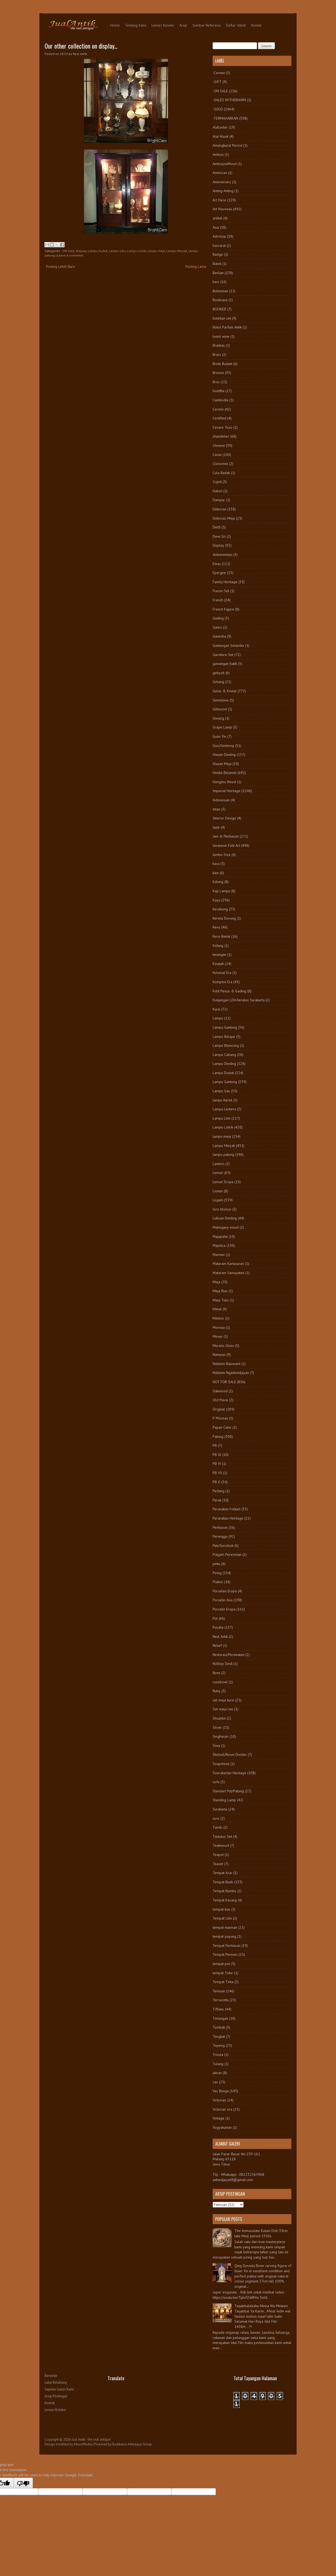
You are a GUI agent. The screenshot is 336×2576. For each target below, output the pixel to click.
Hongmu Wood (224, 781)
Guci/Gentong (223, 745)
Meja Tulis (221, 1300)
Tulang (218, 2063)
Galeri (217, 627)
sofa (216, 1781)
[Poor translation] (23, 2483)
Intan (216, 809)
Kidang (218, 945)
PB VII (217, 1472)
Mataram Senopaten (228, 1272)
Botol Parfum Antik (227, 327)
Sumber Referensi (206, 25)
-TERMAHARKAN (225, 118)
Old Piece (220, 1400)
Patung (218, 1436)
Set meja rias (223, 1709)
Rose (216, 1672)
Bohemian (220, 291)
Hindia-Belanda (225, 772)
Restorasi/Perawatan (228, 1654)
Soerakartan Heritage (229, 1773)
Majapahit (220, 1236)
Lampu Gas (221, 1091)
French (218, 600)
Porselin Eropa (224, 1609)
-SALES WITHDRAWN (229, 100)
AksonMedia (83, 2444)
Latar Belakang (56, 2382)
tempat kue (221, 1909)
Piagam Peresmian (227, 1554)
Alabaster (220, 127)
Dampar (219, 499)
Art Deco (219, 200)
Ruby (216, 1691)
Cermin (218, 409)
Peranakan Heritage (228, 1518)
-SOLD (218, 109)
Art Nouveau (222, 209)
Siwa (216, 1745)
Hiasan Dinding (224, 754)
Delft (216, 527)
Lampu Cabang (224, 1054)
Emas (217, 563)
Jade (216, 827)
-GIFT (217, 81)
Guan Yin (219, 736)
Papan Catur (222, 1427)
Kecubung (220, 909)
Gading (218, 618)
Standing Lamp (224, 1800)
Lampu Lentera (224, 1109)
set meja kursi (223, 1700)
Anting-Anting (223, 190)
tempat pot (221, 1963)
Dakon (217, 491)
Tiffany (218, 2009)
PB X (216, 1482)
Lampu (218, 1018)
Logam (218, 1200)
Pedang (218, 1491)
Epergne (219, 572)
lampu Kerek (222, 1100)
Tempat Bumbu (224, 1891)
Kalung (218, 881)
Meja (216, 1282)
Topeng (219, 2045)
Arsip (183, 25)
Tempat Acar (222, 1872)
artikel (217, 218)
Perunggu (220, 1536)
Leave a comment (70, 255)
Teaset (218, 1863)
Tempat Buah (223, 1882)
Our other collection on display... (81, 45)
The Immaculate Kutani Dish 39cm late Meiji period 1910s (261, 2233)
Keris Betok (221, 936)
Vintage (218, 2118)
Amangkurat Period (227, 145)
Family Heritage (225, 581)
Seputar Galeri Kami (59, 2389)
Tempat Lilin (222, 1918)
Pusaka (218, 1627)
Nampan (219, 1354)
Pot (215, 1618)
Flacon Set (221, 590)
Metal (217, 1309)
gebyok (218, 672)
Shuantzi (219, 1718)
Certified (219, 418)
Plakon (218, 1581)
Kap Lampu (221, 891)
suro (216, 1818)
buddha (218, 390)
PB (215, 1445)
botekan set (222, 318)
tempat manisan (225, 1927)
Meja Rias (220, 1291)
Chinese (219, 445)
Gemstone (221, 700)
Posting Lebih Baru (60, 266)
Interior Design (224, 818)
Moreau (219, 1327)
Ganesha (219, 636)
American (220, 172)
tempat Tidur (223, 1973)
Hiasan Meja (222, 763)
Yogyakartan (222, 2127)
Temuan (219, 1991)
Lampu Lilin (117, 251)
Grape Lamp (222, 727)
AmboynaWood (225, 163)
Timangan (220, 2018)
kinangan (219, 954)
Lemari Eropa (223, 1181)
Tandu (217, 1827)
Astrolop (219, 236)
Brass (217, 354)
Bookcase (220, 299)
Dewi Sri (219, 536)
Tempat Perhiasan (226, 1945)
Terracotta (221, 2000)
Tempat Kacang (225, 1900)
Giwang (218, 718)
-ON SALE (68, 251)
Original (219, 1409)
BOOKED (219, 309)
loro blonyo (222, 1209)
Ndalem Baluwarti (226, 1363)
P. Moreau (220, 1418)
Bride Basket (222, 363)
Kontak (256, 25)
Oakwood (220, 1391)
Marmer (219, 1254)
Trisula (218, 2054)
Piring (217, 1573)
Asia (216, 227)
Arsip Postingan (56, 2396)
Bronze (218, 372)
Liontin (218, 1191)
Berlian (218, 272)
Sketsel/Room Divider (230, 1754)
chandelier (221, 436)
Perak (217, 1500)
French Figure (223, 609)
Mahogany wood (226, 1227)
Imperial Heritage (226, 790)
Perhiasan (220, 1527)
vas (215, 2082)
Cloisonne (220, 463)
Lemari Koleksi (162, 25)
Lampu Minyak (176, 251)
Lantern (218, 1163)
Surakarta (220, 1809)
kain (216, 872)
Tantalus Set (222, 1836)
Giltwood (220, 709)
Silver (217, 1727)
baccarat (219, 245)
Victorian (219, 2100)
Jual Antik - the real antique (91, 2439)
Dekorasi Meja (224, 518)
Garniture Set (223, 654)
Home (115, 25)
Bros (216, 381)
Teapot (218, 1854)
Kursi (216, 1009)
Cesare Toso (222, 427)
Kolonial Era (222, 972)
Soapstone (221, 1763)
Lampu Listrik (136, 251)
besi (216, 281)
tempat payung (224, 1936)
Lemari (218, 1172)
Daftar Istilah (236, 25)
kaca (216, 863)
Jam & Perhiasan (226, 836)
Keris (216, 927)
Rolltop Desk (223, 1663)
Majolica (219, 1245)
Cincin (217, 454)
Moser (218, 1336)
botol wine (221, 336)
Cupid (217, 481)
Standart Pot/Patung (228, 1791)
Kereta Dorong (224, 918)
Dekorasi (219, 509)
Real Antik (220, 1636)
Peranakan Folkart (226, 1509)
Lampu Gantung (225, 1027)
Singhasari (221, 1736)
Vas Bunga (221, 2090)
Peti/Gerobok (223, 1545)
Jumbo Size (221, 854)
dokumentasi (222, 554)
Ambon (218, 154)
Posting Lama (195, 266)
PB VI (217, 1463)
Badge (218, 254)
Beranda (51, 2375)
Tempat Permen (225, 1954)
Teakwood (221, 1845)
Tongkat (219, 2036)
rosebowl (220, 1682)
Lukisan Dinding (225, 1218)
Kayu (216, 900)
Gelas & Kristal (225, 691)
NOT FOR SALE (224, 1381)
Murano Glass (223, 1345)
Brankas (219, 345)
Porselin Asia (223, 1600)
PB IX (217, 1454)
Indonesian (221, 800)
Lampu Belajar (224, 1036)
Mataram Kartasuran (228, 1263)
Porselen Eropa (225, 1591)
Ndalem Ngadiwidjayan (231, 1372)
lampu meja (156, 251)
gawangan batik (225, 663)
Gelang (218, 681)
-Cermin (219, 72)
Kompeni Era (222, 981)
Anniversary (222, 181)
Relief (217, 1645)
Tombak (219, 2027)
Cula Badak (221, 472)
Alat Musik (220, 136)
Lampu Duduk (98, 251)
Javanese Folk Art (226, 845)
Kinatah (218, 963)
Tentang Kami (135, 25)
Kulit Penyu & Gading (229, 991)
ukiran (217, 2072)
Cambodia (220, 400)
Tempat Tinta (223, 1981)
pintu (216, 1563)
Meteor (218, 1318)
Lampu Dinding (224, 1063)
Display (81, 251)
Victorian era (222, 2109)
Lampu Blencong (226, 1045)
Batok (217, 263)
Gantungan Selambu (228, 645)
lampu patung (223, 1154)
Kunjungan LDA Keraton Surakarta (239, 1000)
